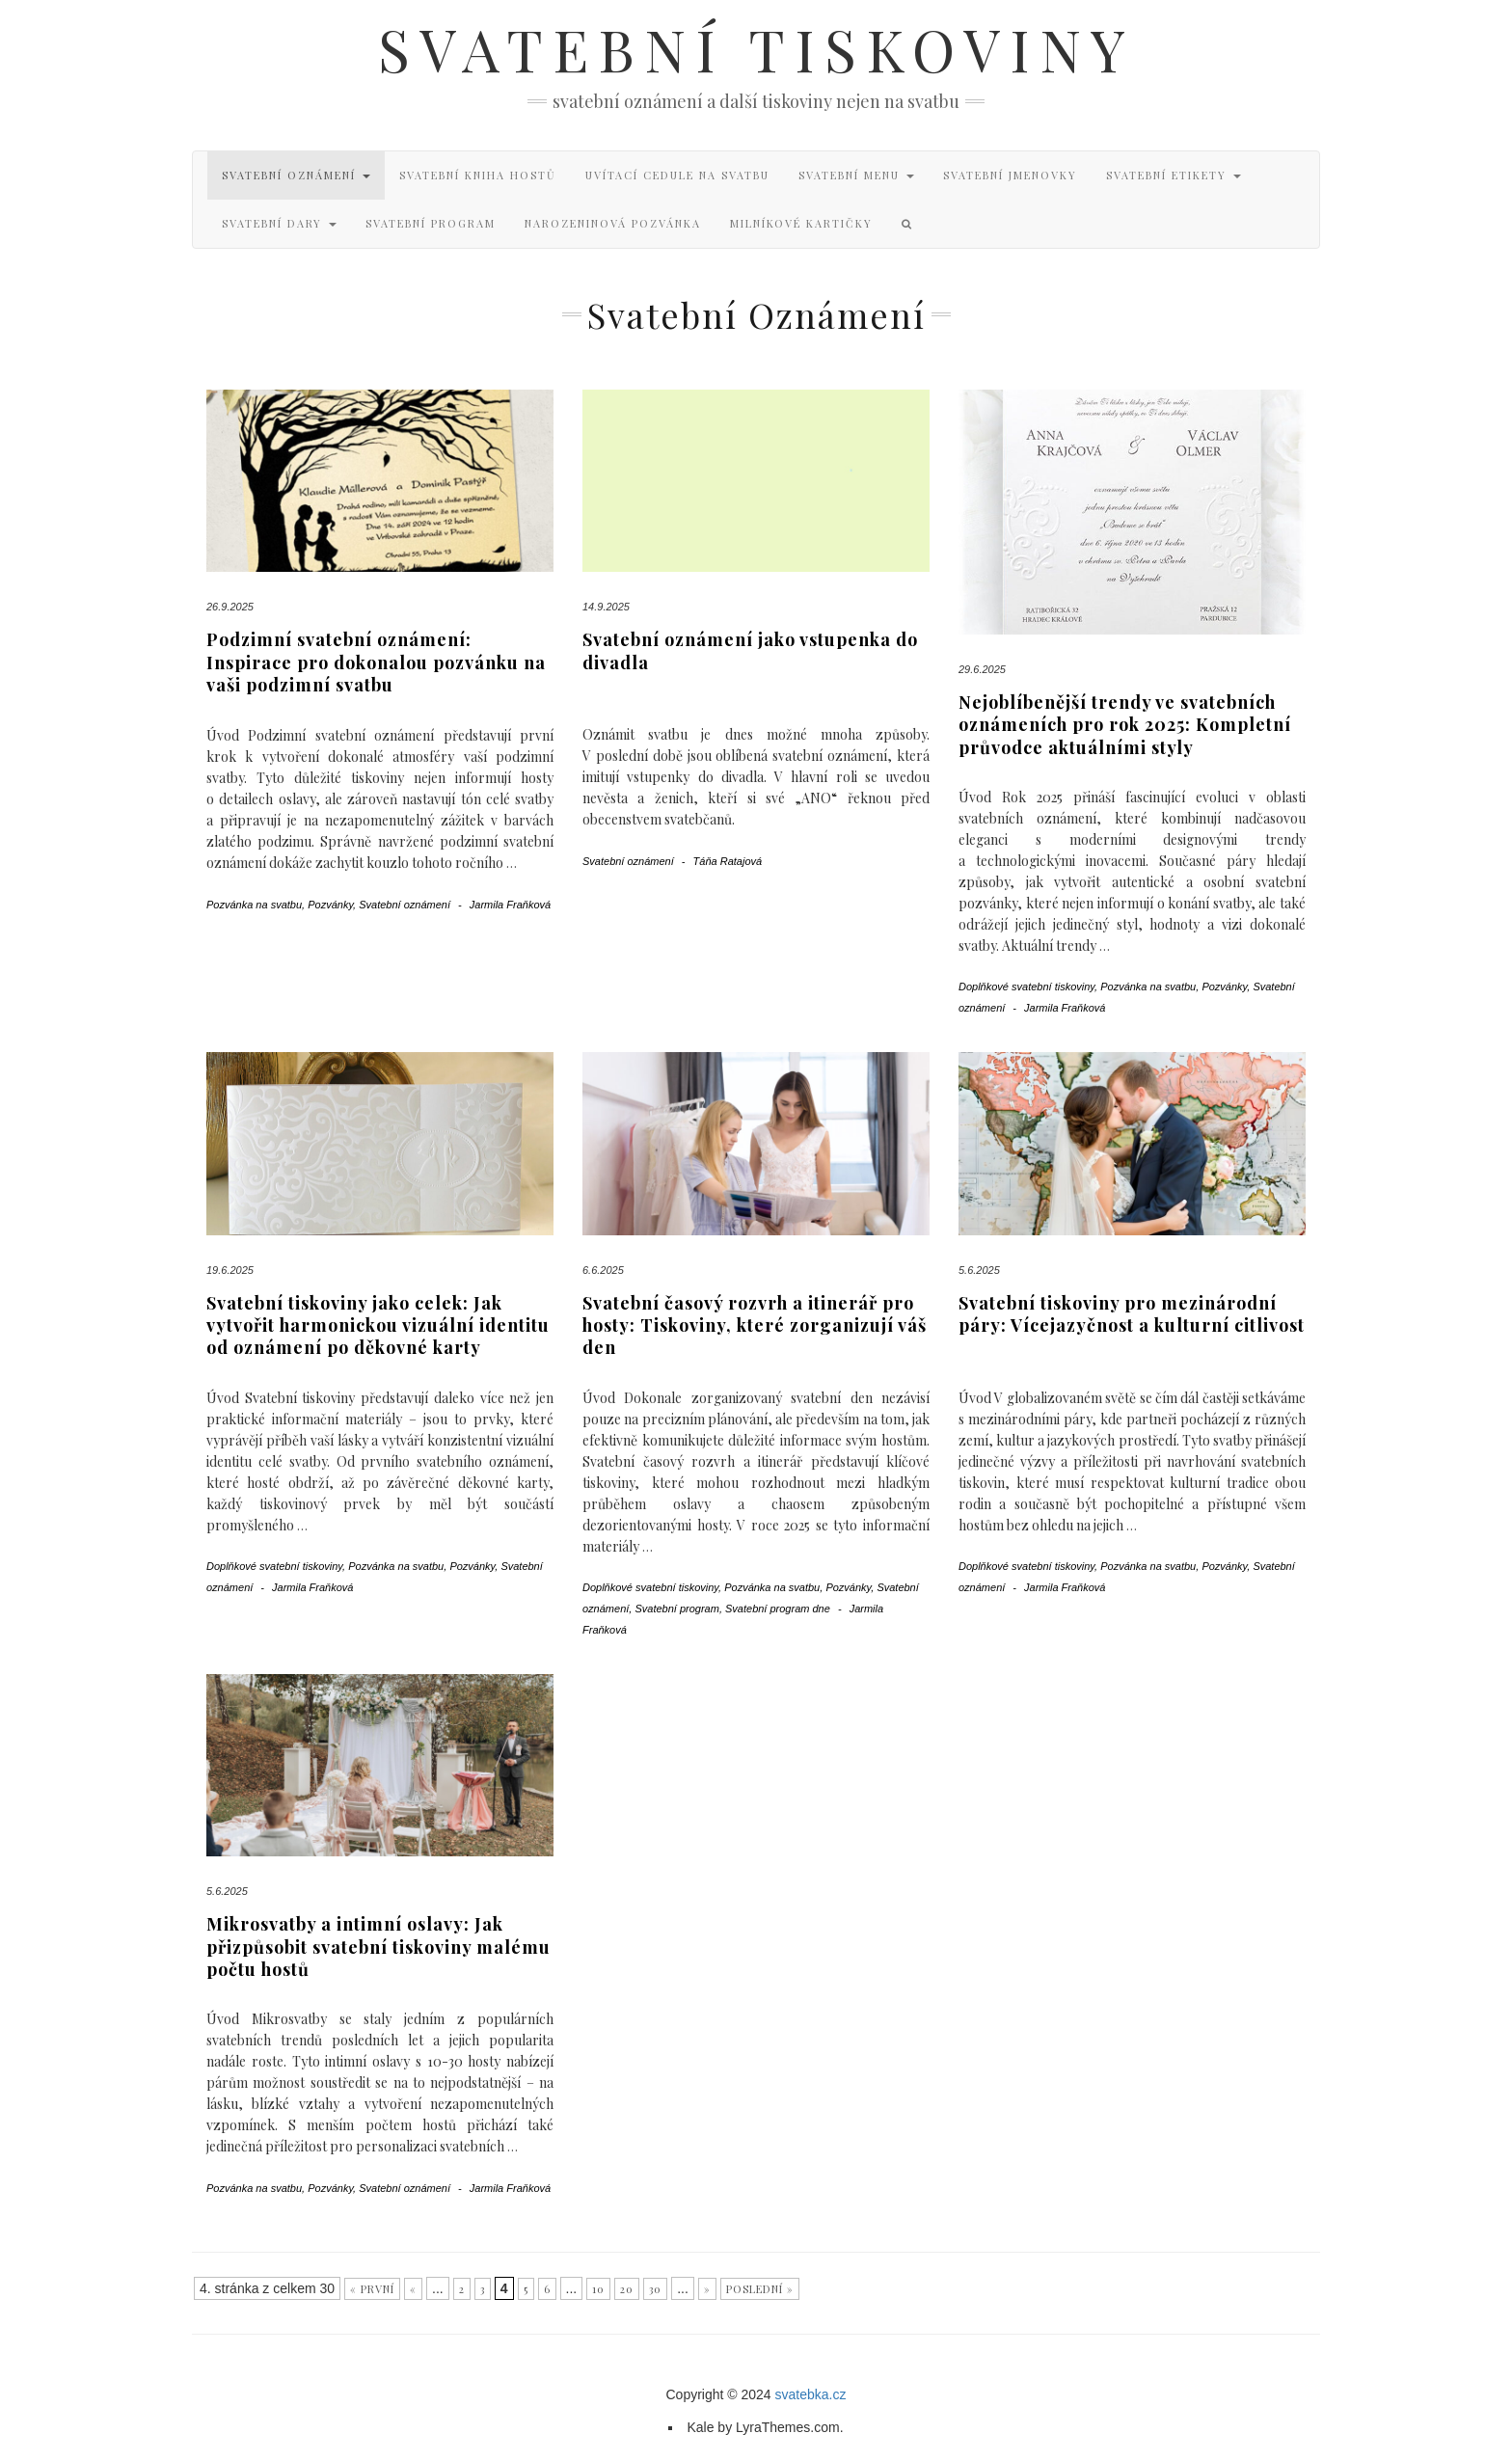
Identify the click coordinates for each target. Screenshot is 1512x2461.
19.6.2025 (230, 1270)
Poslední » (760, 2289)
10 (598, 2289)
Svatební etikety (1173, 175)
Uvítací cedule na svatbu (677, 175)
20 (627, 2289)
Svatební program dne (777, 1608)
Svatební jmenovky (1010, 175)
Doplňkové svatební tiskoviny (1026, 986)
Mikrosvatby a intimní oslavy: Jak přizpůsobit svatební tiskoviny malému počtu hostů (378, 1946)
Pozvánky (330, 904)
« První (372, 2289)
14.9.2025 (606, 606)
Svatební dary (279, 223)
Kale (700, 2427)
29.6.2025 (982, 669)
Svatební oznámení (296, 175)
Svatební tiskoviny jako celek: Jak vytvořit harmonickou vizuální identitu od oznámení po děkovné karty (378, 1325)
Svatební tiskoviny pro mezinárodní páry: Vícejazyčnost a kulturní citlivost (1131, 1314)
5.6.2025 (979, 1270)
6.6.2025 (603, 1270)
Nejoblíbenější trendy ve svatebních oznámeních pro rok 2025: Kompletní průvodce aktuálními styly (1124, 724)
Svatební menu (856, 175)
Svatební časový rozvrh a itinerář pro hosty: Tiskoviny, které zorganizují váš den (754, 1325)
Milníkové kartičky (801, 223)
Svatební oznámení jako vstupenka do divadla (750, 650)
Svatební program (430, 223)
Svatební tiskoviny (756, 48)
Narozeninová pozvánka (613, 223)
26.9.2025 (230, 606)
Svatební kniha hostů (477, 175)
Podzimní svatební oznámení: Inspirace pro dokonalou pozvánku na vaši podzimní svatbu (376, 662)
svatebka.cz (811, 2394)
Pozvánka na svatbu (254, 904)
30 (655, 2289)
